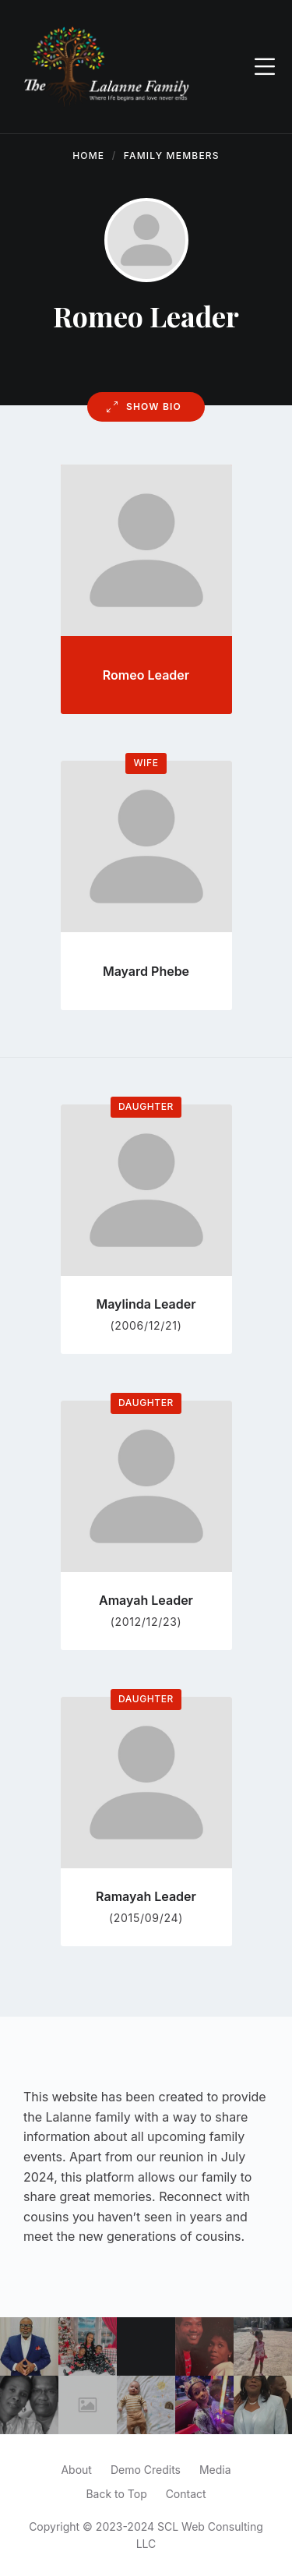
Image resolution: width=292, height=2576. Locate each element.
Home (88, 155)
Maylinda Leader (145, 1304)
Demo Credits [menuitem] (146, 2469)
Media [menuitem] (215, 2469)
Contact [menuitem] (186, 2493)
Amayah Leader (146, 1600)
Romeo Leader (146, 675)
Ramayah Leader (146, 1896)
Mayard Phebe (146, 971)
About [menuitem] (76, 2469)
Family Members (172, 155)
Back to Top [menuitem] (116, 2493)
